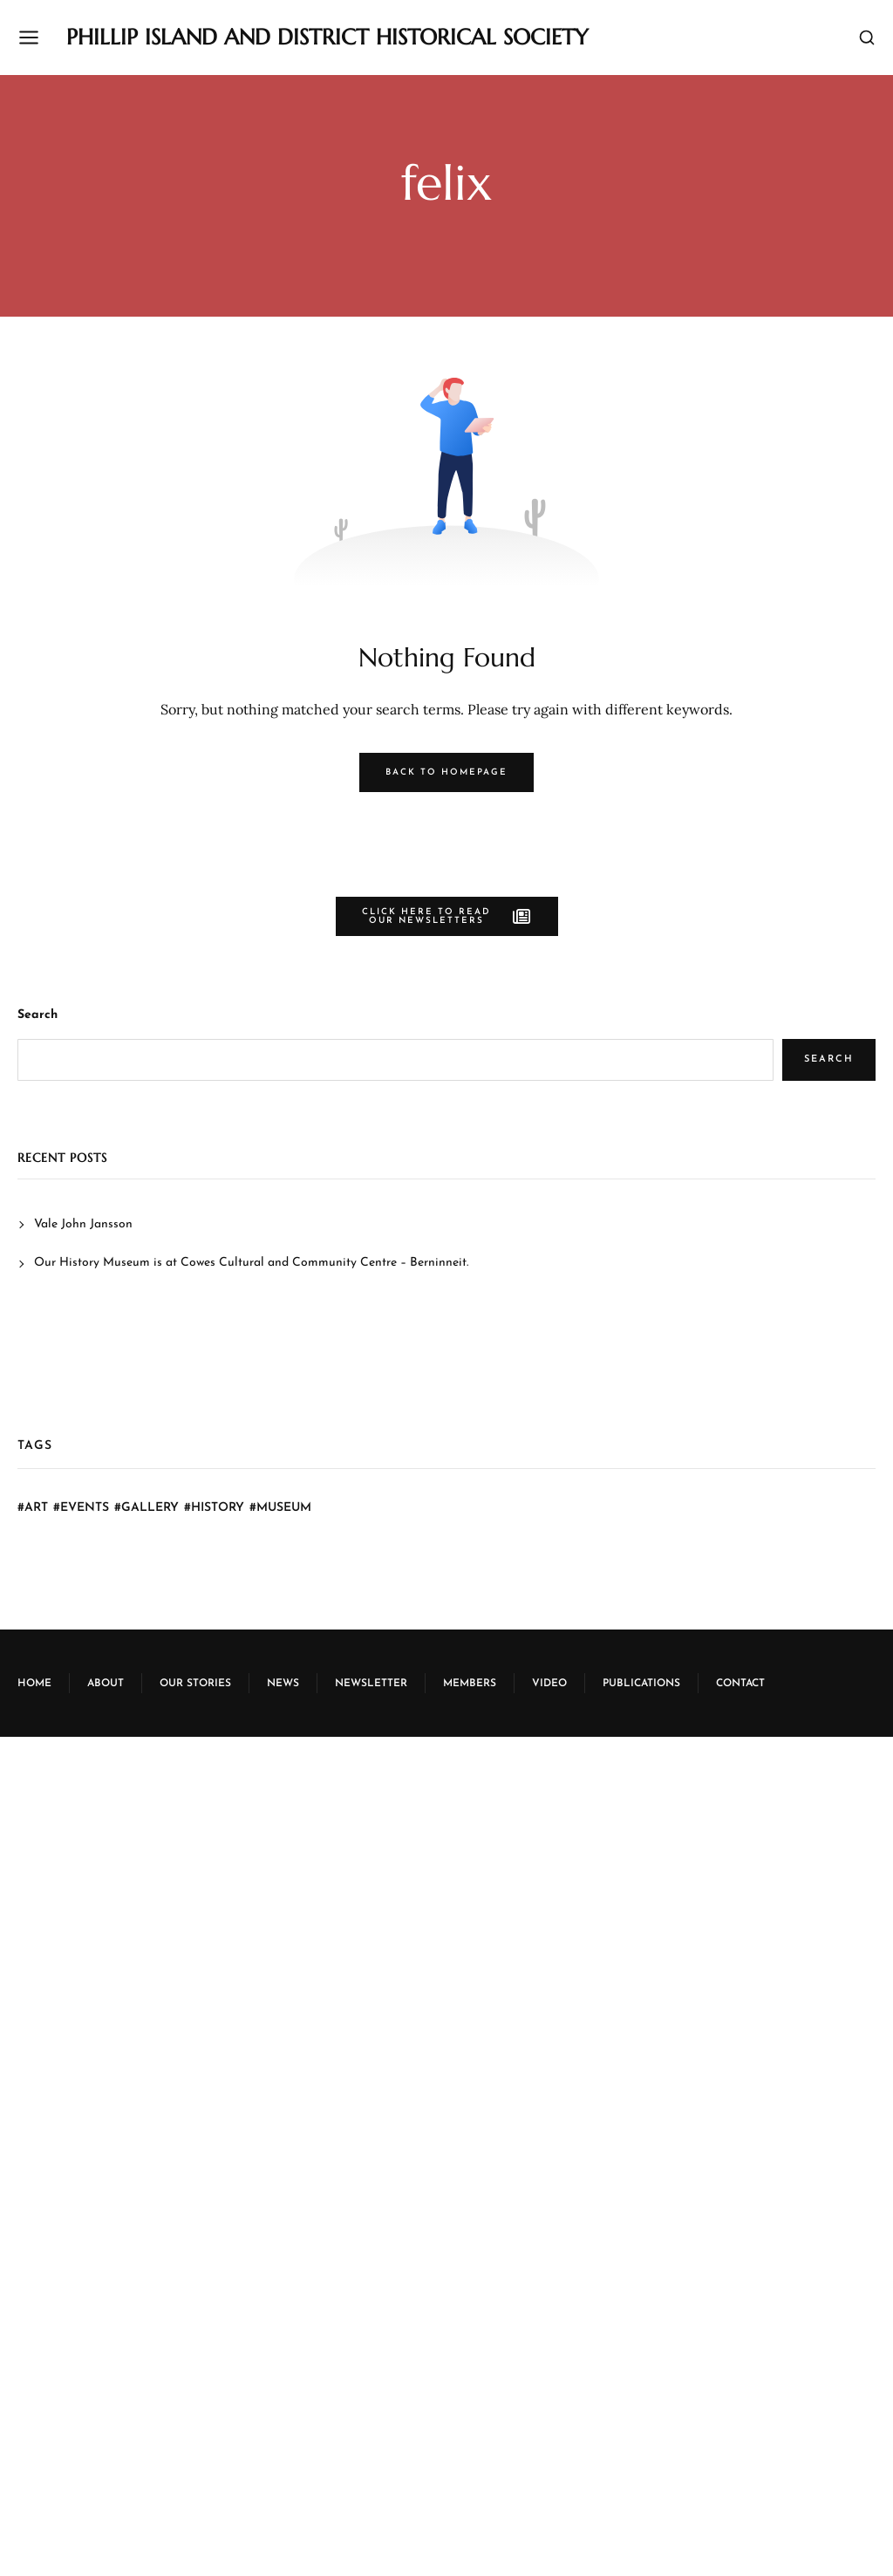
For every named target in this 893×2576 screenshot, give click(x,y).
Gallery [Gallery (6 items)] (150, 1507)
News (283, 1683)
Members (469, 1683)
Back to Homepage (446, 772)
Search (37, 1015)
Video (549, 1683)
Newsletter (371, 1683)
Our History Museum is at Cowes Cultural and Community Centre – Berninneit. (251, 1262)
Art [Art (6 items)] (36, 1507)
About (105, 1683)
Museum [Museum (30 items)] (283, 1507)
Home (34, 1683)
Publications (641, 1683)
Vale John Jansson (83, 1224)
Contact (740, 1683)
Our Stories (195, 1683)
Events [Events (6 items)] (84, 1507)
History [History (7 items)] (217, 1507)
